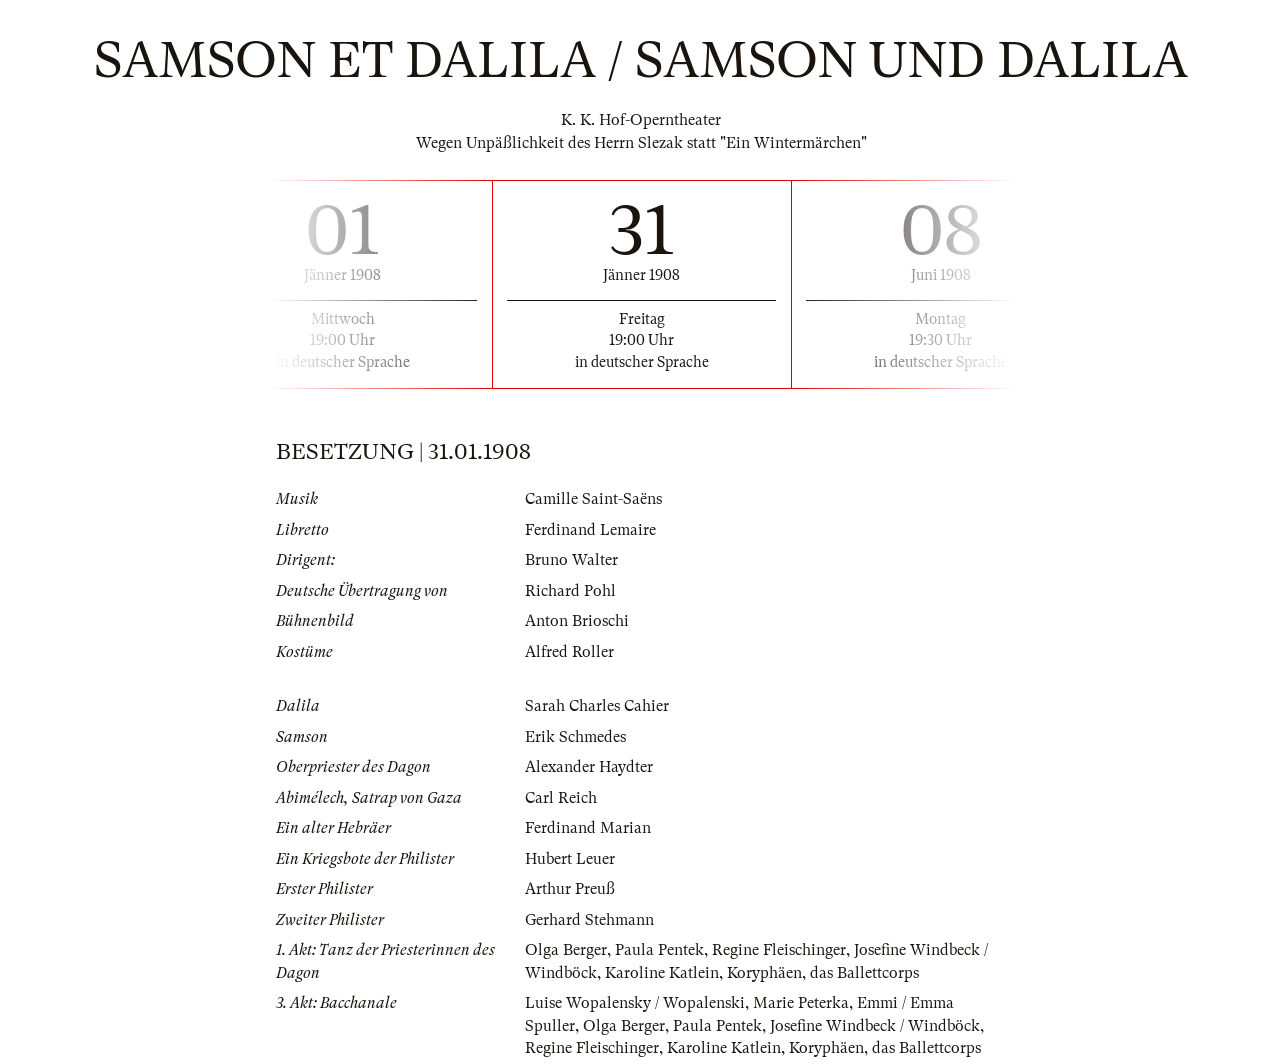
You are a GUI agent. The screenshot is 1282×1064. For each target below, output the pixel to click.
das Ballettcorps (864, 973)
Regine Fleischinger (779, 950)
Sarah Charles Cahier (597, 706)
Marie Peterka (801, 1003)
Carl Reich (561, 798)
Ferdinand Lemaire (590, 530)
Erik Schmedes (575, 737)
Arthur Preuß (570, 889)
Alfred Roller (569, 652)
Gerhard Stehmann (589, 920)
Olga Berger (566, 950)
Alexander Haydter (589, 767)
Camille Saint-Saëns (593, 499)
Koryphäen (764, 973)
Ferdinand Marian (588, 828)
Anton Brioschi (577, 621)
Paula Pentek (659, 950)
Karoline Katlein (662, 973)
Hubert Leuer (570, 859)
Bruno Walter (571, 560)
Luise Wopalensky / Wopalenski (635, 1003)
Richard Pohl (570, 591)
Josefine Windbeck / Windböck (875, 1026)
